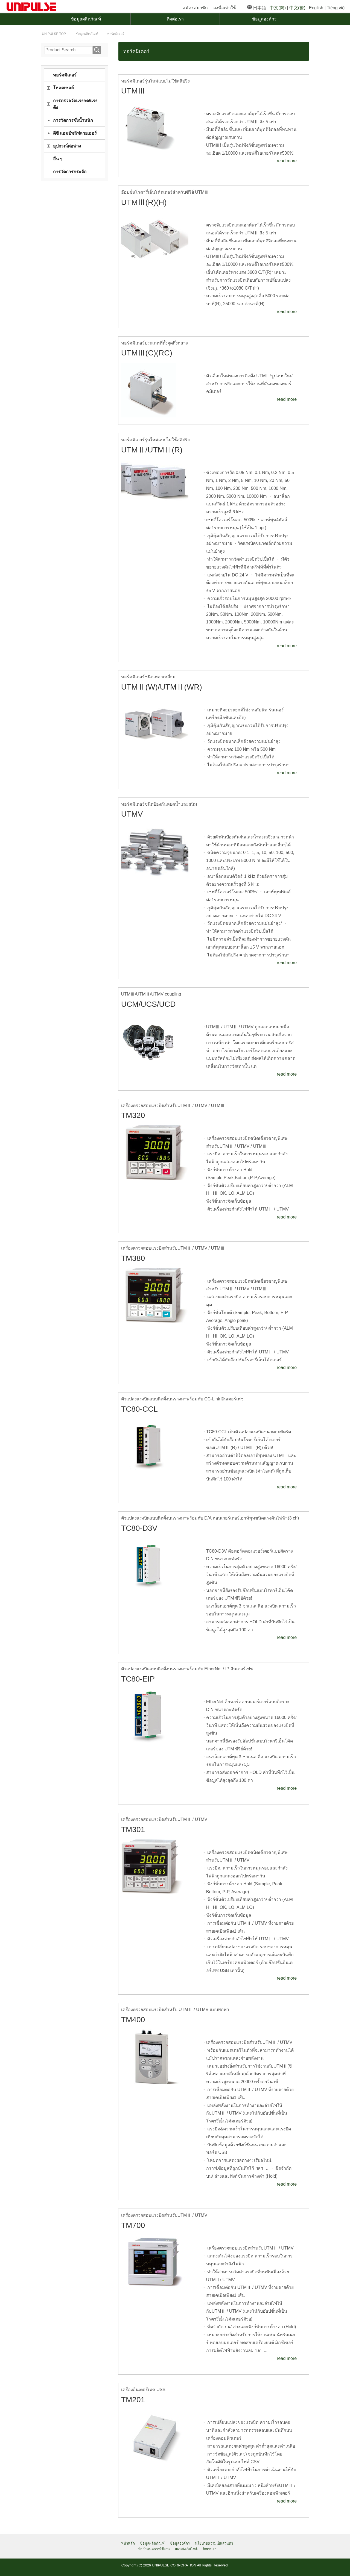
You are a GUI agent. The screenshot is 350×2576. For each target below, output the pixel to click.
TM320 (133, 1115)
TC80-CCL (140, 1409)
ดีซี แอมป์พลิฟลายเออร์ (75, 133)
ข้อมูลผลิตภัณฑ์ (86, 19)
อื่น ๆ (57, 159)
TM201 (133, 2399)
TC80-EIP (138, 1678)
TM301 (133, 1829)
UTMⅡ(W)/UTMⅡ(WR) (162, 686)
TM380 (133, 1258)
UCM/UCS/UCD (149, 1004)
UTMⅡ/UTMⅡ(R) (152, 449)
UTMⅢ (133, 90)
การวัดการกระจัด (69, 171)
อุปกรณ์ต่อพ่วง (67, 146)
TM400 (133, 2019)
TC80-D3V (139, 1528)
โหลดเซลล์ (63, 88)
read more (287, 160)
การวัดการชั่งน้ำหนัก (73, 120)
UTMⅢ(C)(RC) (147, 352)
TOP (54, 34)
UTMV (132, 813)
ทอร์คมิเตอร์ (65, 75)
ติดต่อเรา (175, 19)
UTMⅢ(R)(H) (144, 202)
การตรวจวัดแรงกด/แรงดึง (75, 104)
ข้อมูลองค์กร (264, 19)
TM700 (133, 2225)
